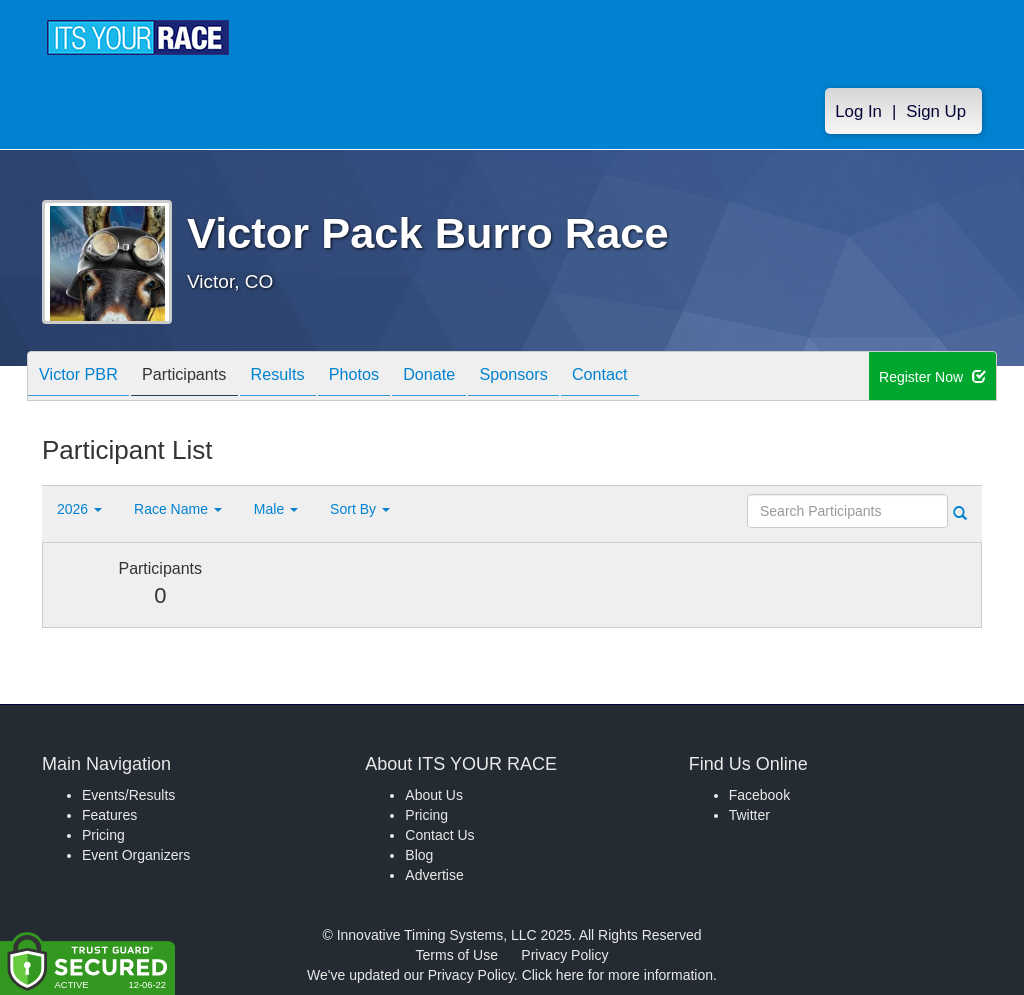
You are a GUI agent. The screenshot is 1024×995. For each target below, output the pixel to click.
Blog (419, 855)
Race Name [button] (178, 509)
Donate (476, 377)
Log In (858, 111)
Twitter (749, 815)
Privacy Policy (564, 955)
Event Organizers (136, 855)
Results (304, 377)
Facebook (759, 795)
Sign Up (936, 111)
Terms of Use (457, 955)
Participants (201, 377)
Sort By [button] (360, 509)
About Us (434, 795)
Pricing (103, 835)
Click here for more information (617, 975)
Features (109, 815)
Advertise (434, 875)
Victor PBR (84, 377)
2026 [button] (79, 509)
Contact (667, 377)
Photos (390, 377)
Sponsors (570, 377)
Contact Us (439, 835)
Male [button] (276, 509)
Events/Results (128, 795)
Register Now (932, 377)
